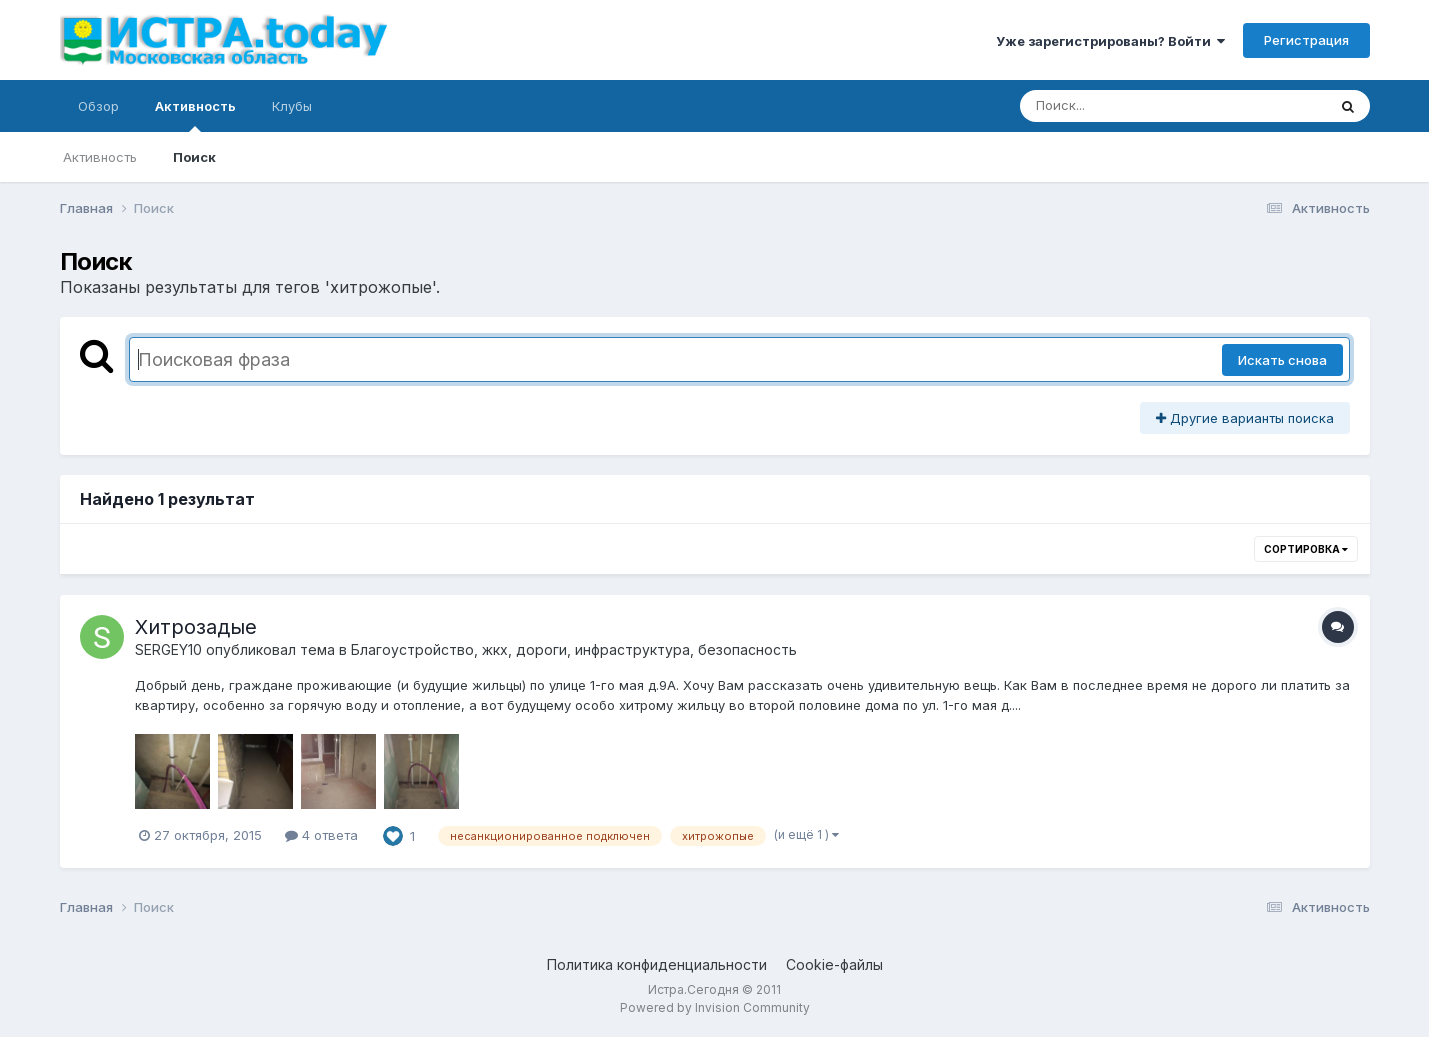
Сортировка (1306, 549)
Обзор (98, 106)
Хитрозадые (196, 627)
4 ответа (321, 835)
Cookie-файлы (834, 964)
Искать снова (1282, 360)
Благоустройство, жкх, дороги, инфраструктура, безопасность (574, 649)
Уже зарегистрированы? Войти (1110, 41)
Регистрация (1306, 40)
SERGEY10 (168, 649)
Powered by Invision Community (715, 1007)
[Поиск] (1135, 106)
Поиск (194, 157)
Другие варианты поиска (1245, 418)
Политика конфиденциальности (657, 964)
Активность (195, 115)
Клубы (292, 106)
